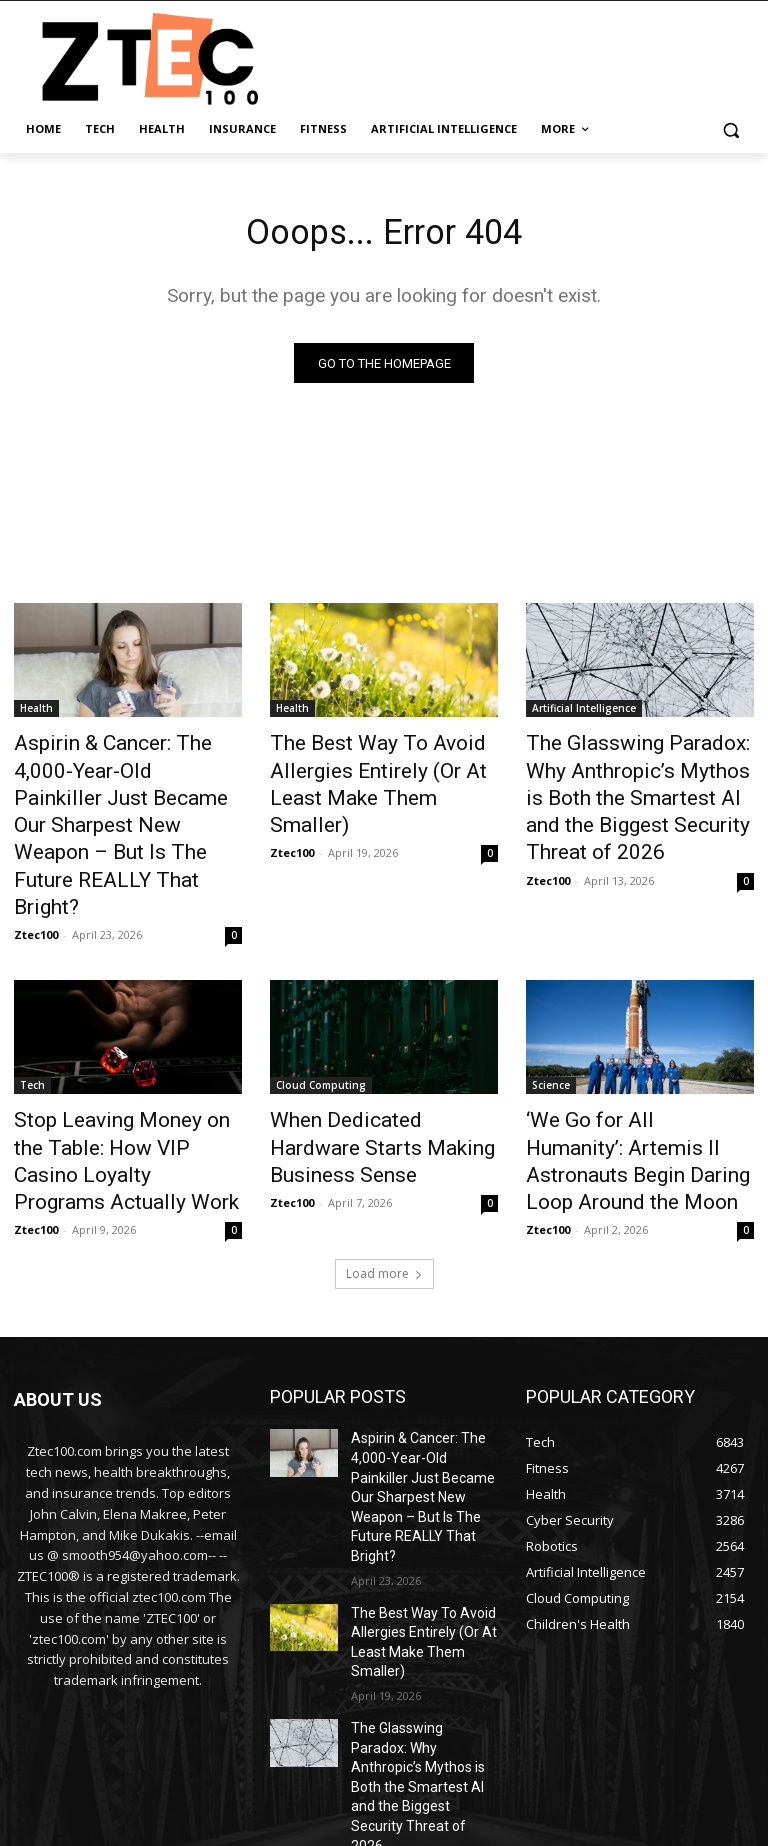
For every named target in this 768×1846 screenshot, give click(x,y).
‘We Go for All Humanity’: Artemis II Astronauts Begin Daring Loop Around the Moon (638, 1065)
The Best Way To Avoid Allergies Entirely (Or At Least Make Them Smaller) (380, 769)
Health (36, 714)
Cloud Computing (321, 1010)
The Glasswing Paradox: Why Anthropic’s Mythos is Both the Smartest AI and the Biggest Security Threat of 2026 (640, 780)
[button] (730, 129)
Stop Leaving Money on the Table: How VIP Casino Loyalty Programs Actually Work (127, 1065)
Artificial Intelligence (584, 714)
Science (551, 1010)
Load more (384, 1155)
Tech (32, 1010)
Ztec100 (36, 859)
